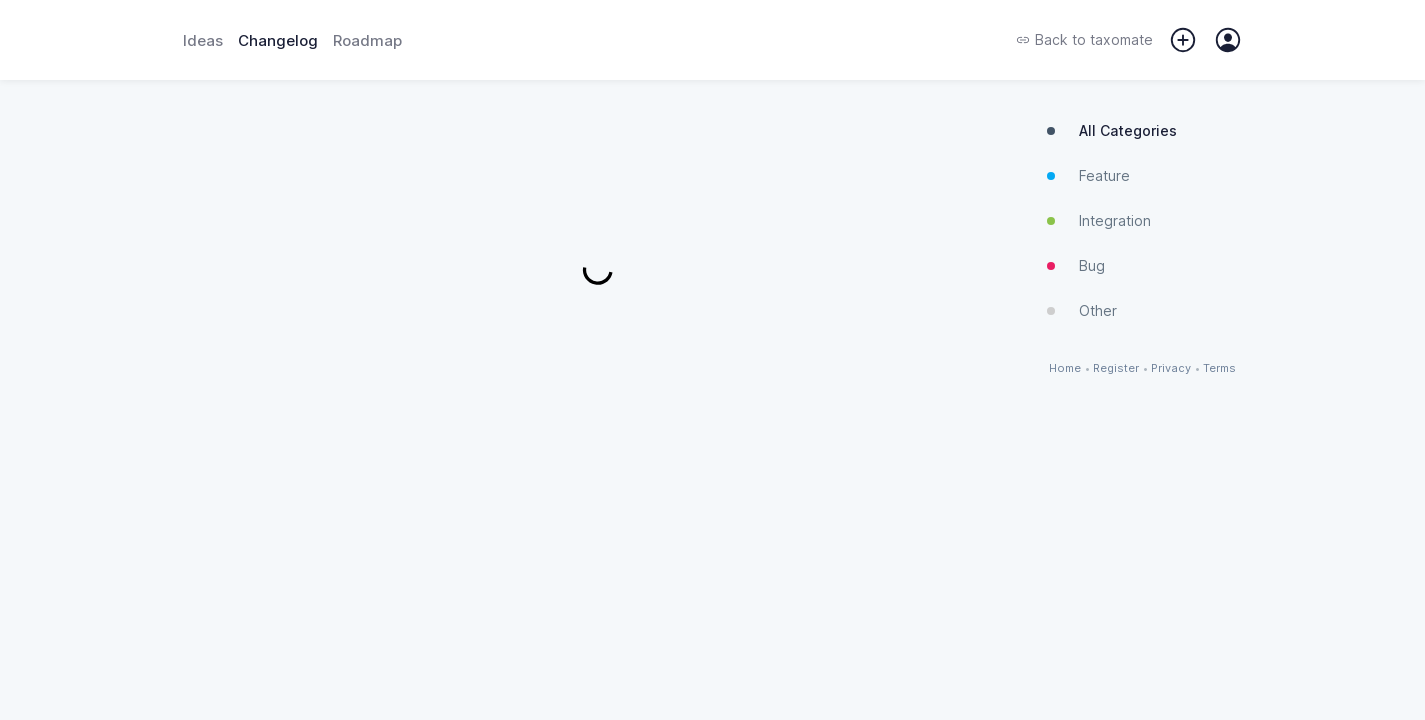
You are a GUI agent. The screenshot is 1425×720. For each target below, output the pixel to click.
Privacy (1171, 368)
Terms (1219, 368)
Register (1116, 368)
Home (1065, 368)
